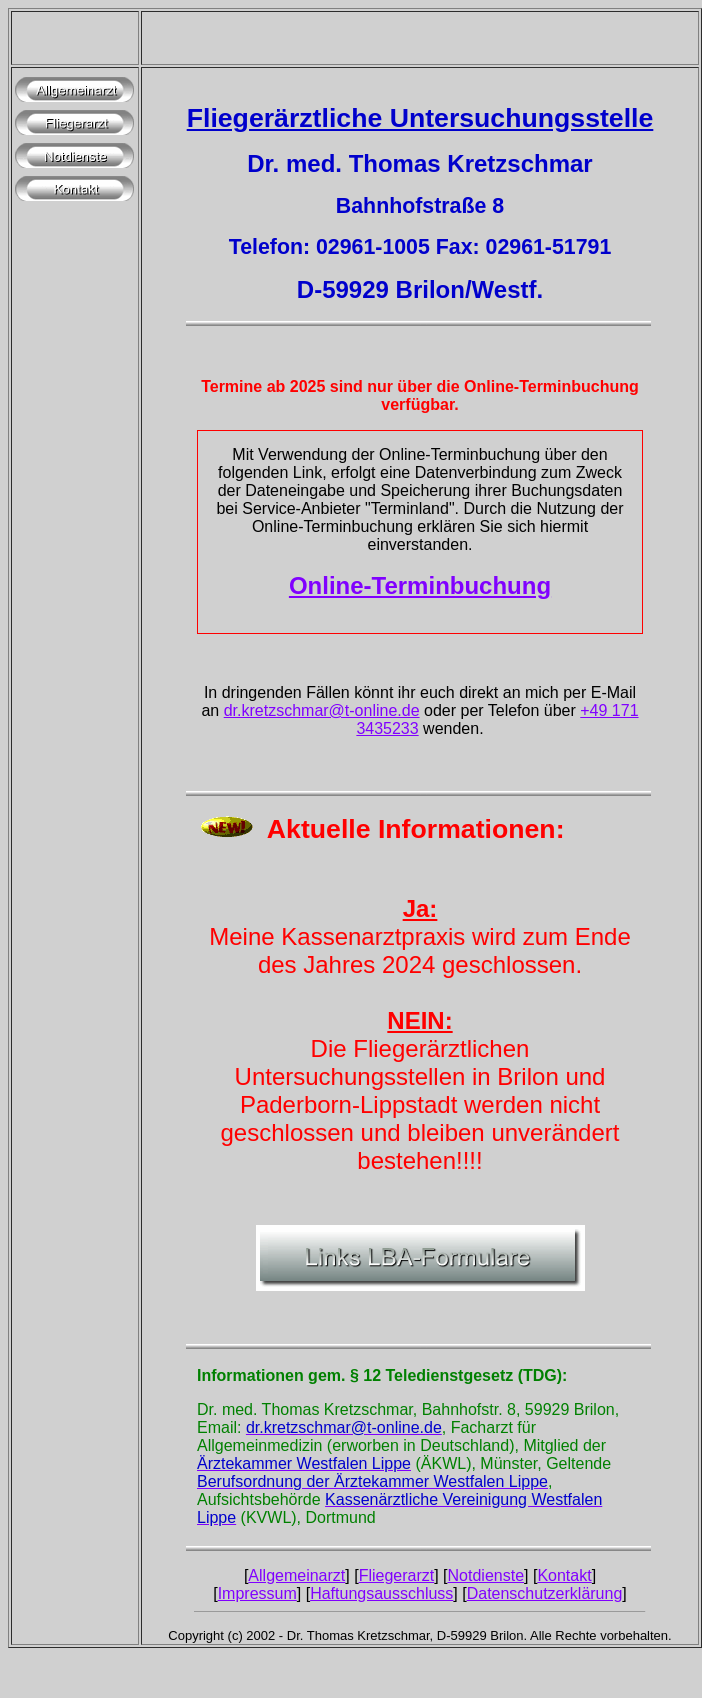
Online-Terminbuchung (420, 585)
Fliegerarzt (397, 1575)
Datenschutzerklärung (545, 1593)
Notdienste (486, 1575)
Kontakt (564, 1575)
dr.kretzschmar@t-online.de (322, 710)
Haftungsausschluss (381, 1593)
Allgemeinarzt (296, 1575)
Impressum (257, 1593)
